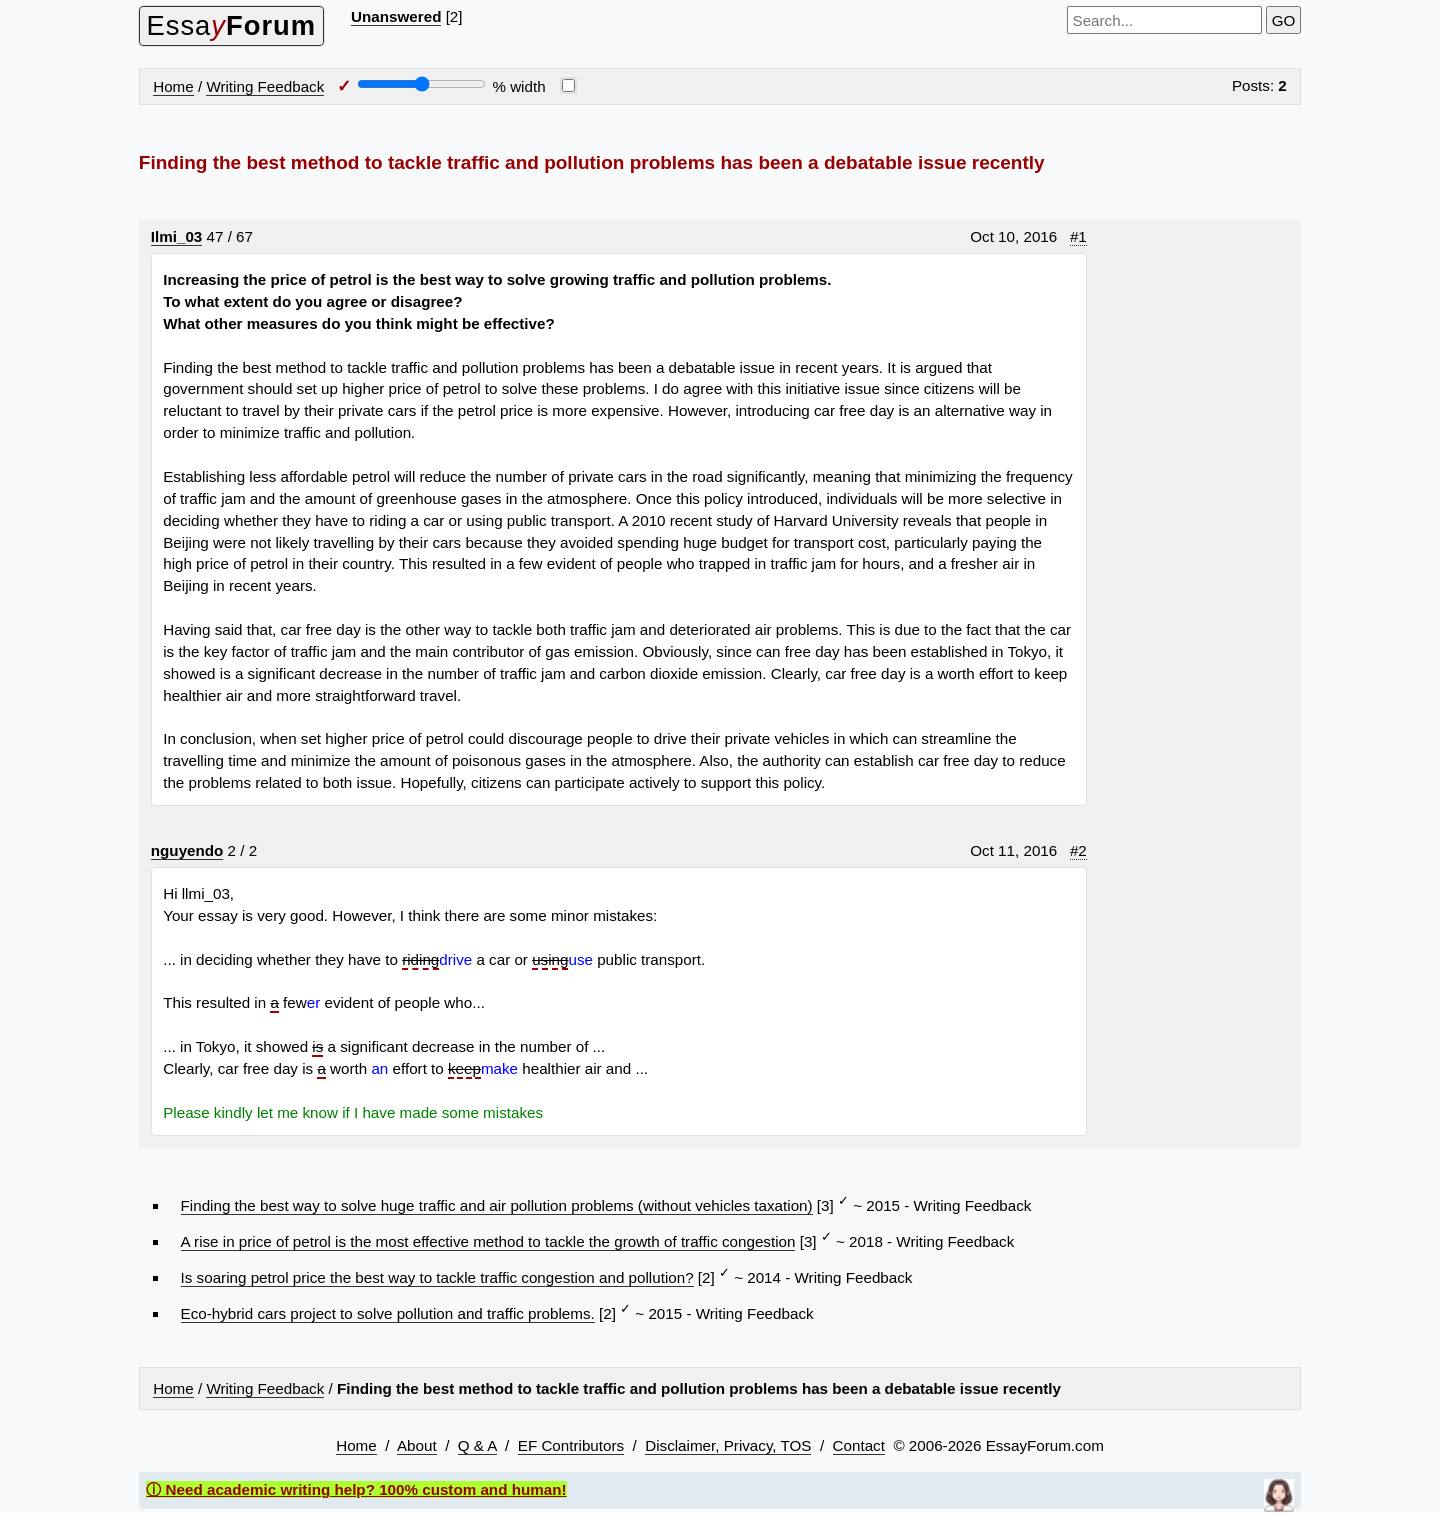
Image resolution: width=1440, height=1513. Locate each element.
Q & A (477, 1445)
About (417, 1445)
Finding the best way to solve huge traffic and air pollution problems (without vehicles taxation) (497, 1205)
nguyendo (187, 850)
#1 (1078, 236)
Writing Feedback (265, 86)
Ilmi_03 (177, 236)
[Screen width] (421, 84)
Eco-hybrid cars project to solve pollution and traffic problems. (388, 1313)
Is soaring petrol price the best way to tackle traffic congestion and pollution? (437, 1277)
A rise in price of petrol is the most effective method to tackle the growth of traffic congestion (488, 1241)
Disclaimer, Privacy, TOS (728, 1445)
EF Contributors (571, 1445)
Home (173, 86)
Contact (859, 1445)
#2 (1078, 850)
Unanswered (396, 16)
